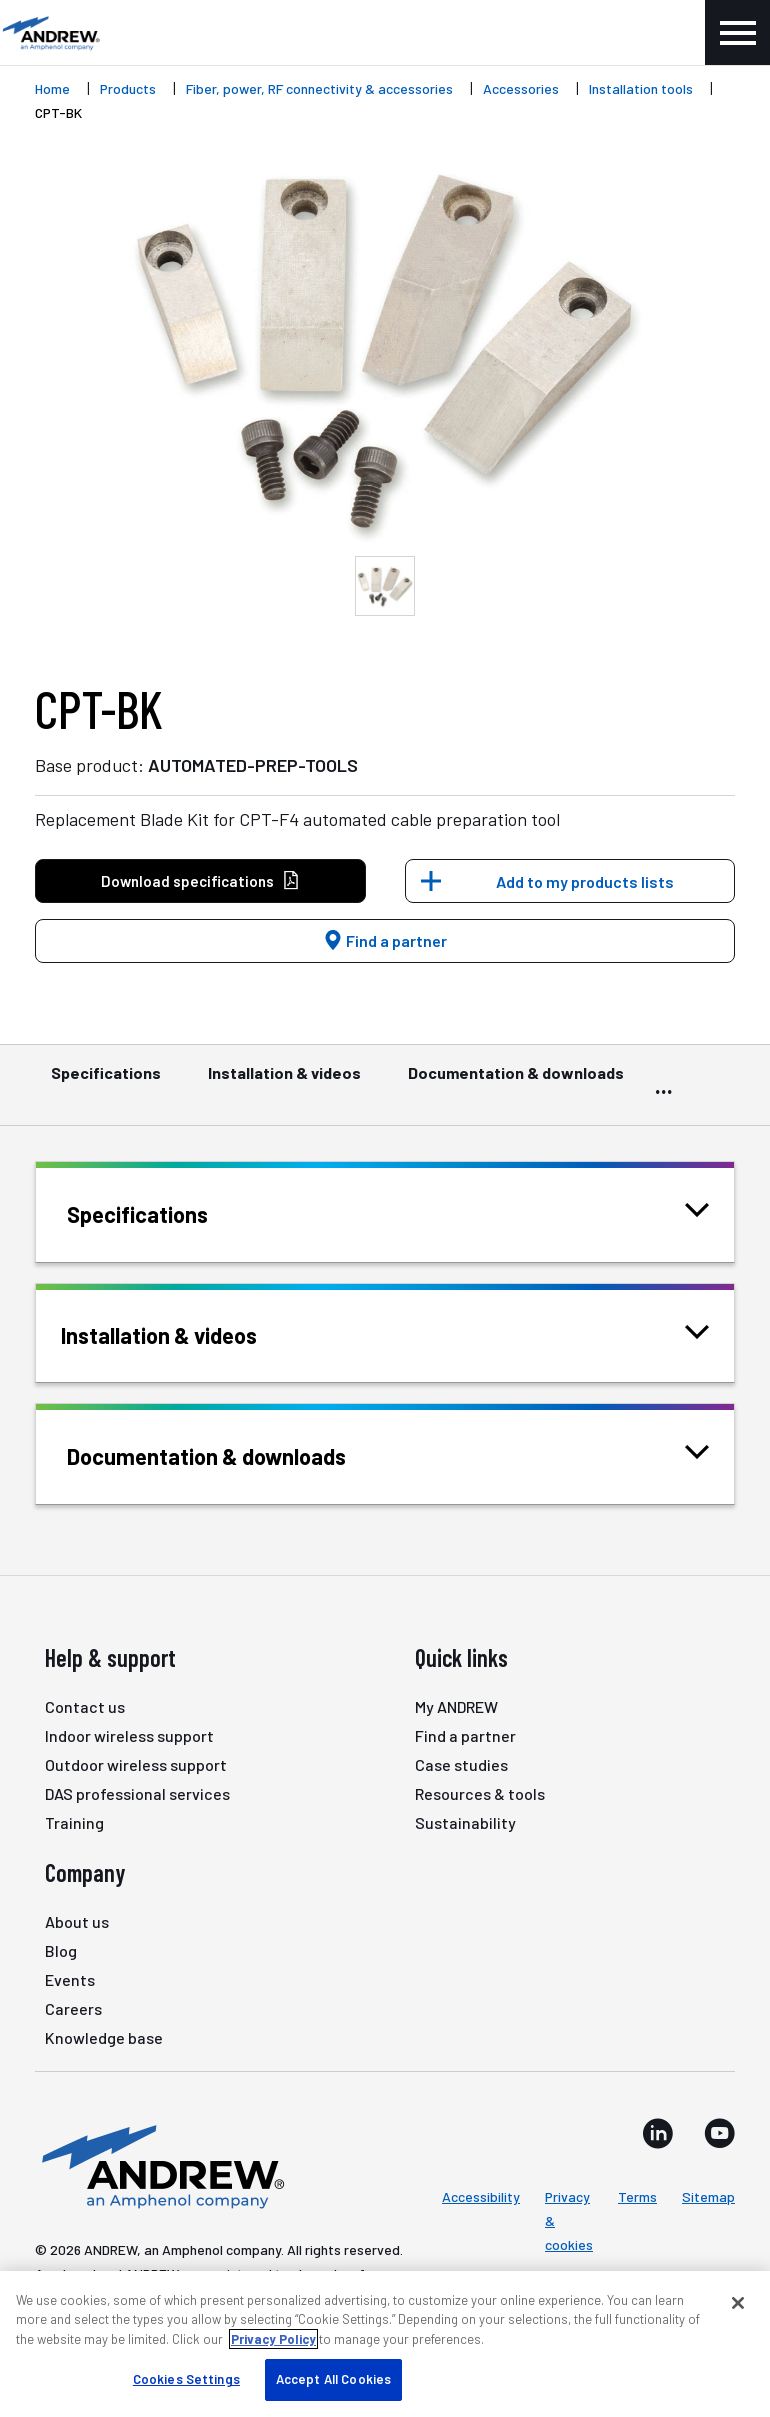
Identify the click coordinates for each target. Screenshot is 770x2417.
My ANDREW (456, 1706)
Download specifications (200, 881)
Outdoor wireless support (136, 1764)
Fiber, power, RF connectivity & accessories (319, 88)
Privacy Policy (273, 2339)
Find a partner (385, 940)
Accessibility (481, 2196)
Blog (61, 1950)
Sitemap (708, 2196)
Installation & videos (284, 1082)
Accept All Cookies (333, 2379)
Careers (73, 2008)
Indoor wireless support (129, 1735)
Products (128, 88)
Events (70, 1979)
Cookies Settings (186, 2379)
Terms (637, 2196)
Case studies (461, 1764)
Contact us (85, 1706)
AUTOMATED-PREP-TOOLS (253, 765)
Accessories (521, 88)
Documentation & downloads (516, 1082)
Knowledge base (104, 2037)
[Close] (738, 2303)
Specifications (106, 1082)
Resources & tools (480, 1793)
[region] (385, 2344)
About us (77, 1921)
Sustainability (465, 1822)
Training (74, 1822)
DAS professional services (137, 1793)
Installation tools (641, 88)
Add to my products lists (585, 881)
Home (52, 88)
